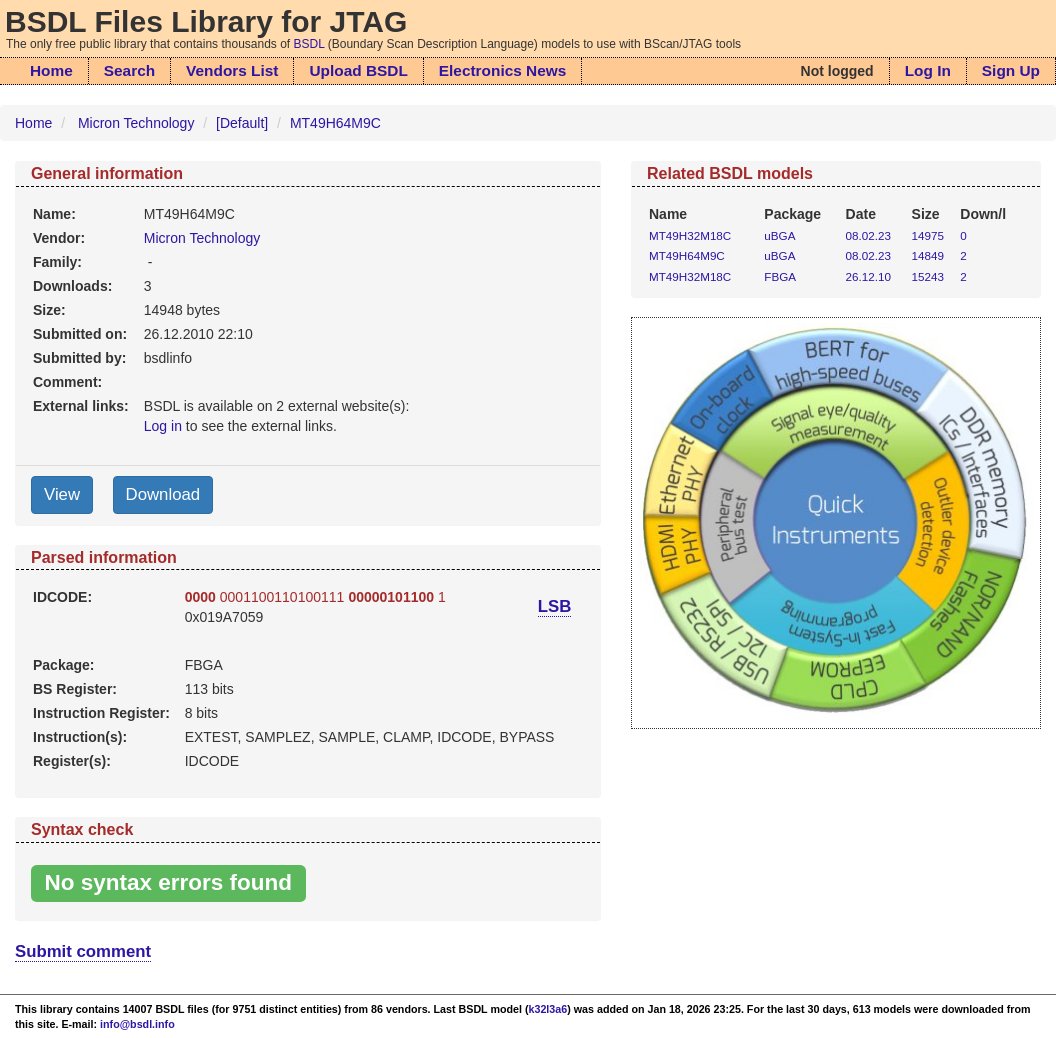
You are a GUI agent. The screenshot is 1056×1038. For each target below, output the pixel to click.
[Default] (242, 123)
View (62, 494)
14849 (928, 255)
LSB (555, 606)
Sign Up (1011, 70)
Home (51, 70)
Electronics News (502, 70)
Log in (163, 426)
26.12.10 (868, 276)
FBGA (780, 276)
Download (163, 494)
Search (129, 70)
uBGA (779, 235)
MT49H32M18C (690, 235)
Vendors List (232, 70)
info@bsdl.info (137, 1024)
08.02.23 (868, 235)
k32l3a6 (548, 1009)
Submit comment (83, 951)
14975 (928, 235)
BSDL (309, 44)
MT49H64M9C (335, 123)
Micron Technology (136, 123)
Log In (928, 70)
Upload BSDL (358, 70)
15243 (928, 276)
